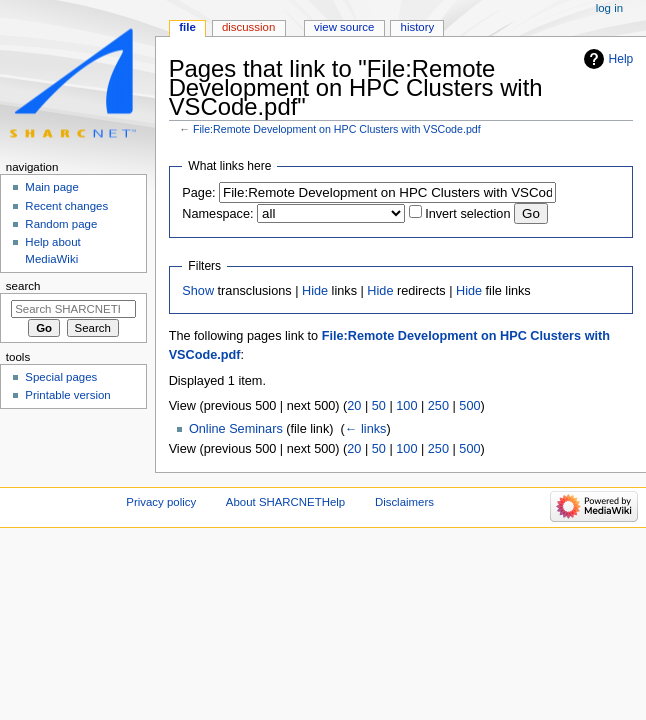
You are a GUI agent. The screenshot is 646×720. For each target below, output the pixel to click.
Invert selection (467, 214)
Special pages (61, 377)
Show (198, 291)
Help (621, 59)
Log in (609, 8)
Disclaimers (404, 502)
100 (406, 406)
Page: (198, 193)
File (187, 27)
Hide (315, 291)
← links (366, 429)
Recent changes (66, 206)
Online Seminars (236, 429)
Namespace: (217, 214)
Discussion (248, 27)
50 (379, 406)
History (418, 27)
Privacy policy (161, 502)
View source (344, 27)
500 (469, 406)
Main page (52, 187)
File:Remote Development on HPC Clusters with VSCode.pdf (337, 129)
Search (23, 286)
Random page (61, 224)
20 (354, 406)
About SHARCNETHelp (285, 502)
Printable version (67, 395)
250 (438, 406)
